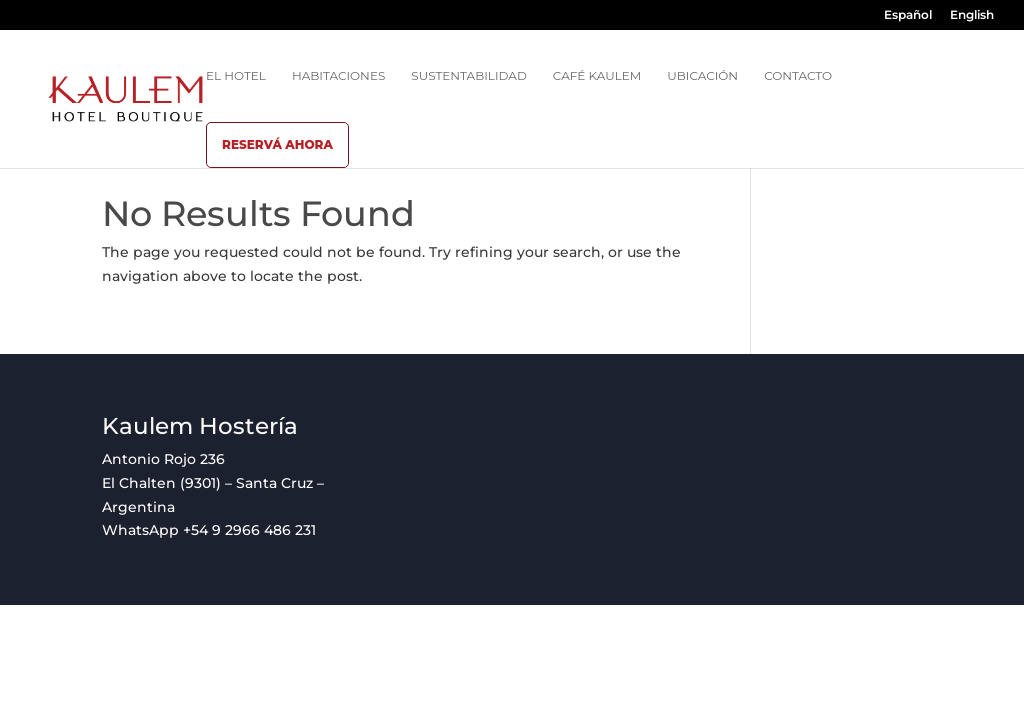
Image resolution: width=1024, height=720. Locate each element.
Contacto (798, 76)
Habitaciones (338, 76)
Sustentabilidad (469, 76)
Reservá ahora (277, 144)
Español (908, 15)
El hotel (236, 76)
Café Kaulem (597, 76)
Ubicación (702, 76)
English (972, 15)
